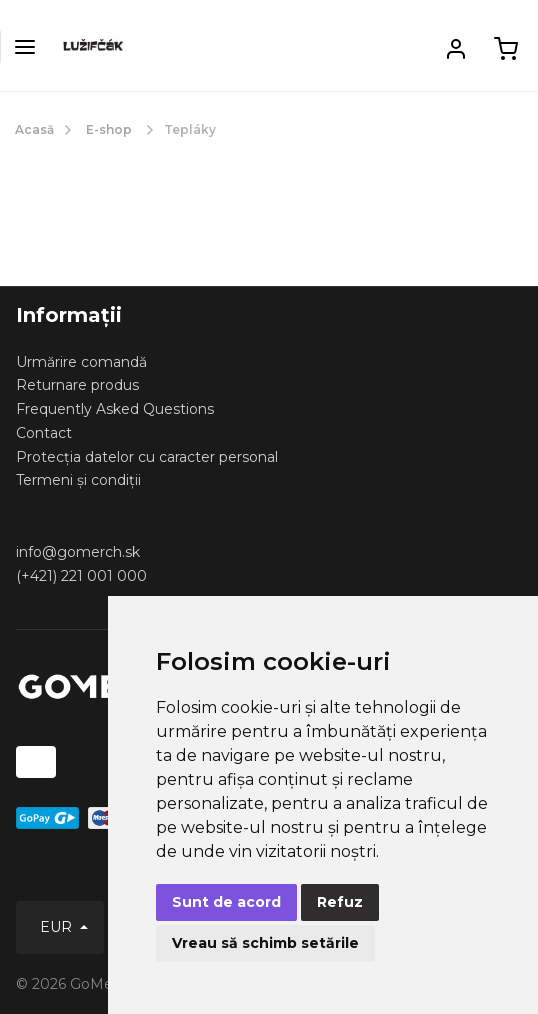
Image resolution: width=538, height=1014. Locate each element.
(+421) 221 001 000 (81, 576)
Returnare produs (77, 385)
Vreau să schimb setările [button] (265, 943)
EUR (58, 927)
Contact (44, 433)
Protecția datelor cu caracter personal (147, 457)
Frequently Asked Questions (115, 409)
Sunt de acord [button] (226, 902)
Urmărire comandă (81, 362)
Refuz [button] (340, 902)
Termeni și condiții (78, 480)
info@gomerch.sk (78, 552)
